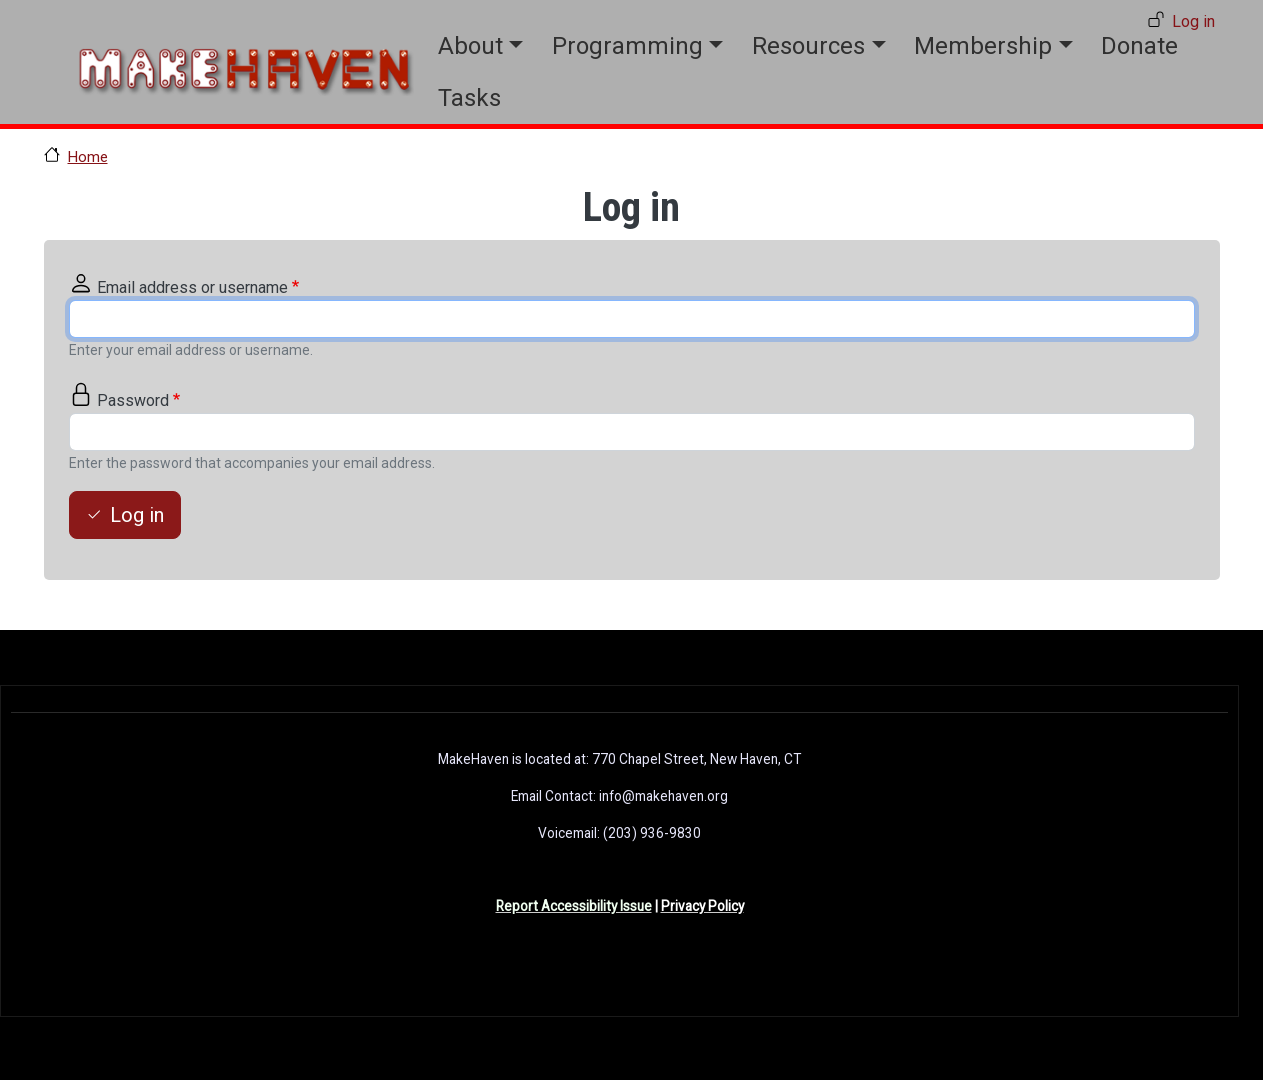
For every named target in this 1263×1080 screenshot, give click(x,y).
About (470, 46)
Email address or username (192, 287)
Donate (1139, 46)
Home (88, 157)
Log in (1193, 21)
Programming (627, 46)
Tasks (469, 98)
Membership (983, 46)
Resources (808, 46)
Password (133, 400)
